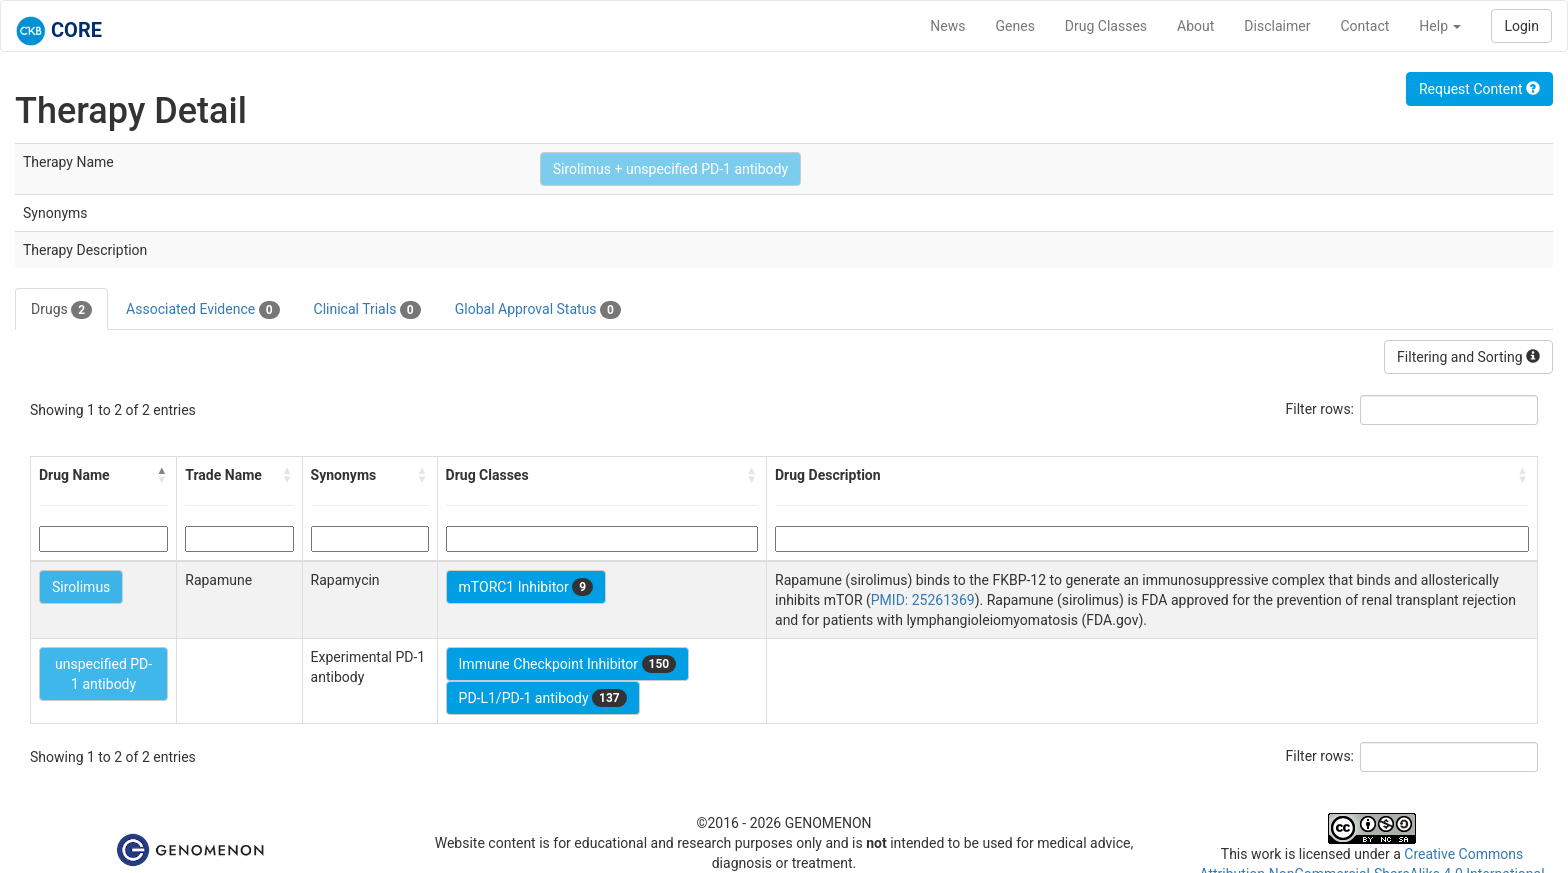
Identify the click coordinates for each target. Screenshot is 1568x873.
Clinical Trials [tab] (367, 310)
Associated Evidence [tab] (202, 310)
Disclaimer (1277, 26)
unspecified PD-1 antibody (103, 674)
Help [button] (1440, 26)
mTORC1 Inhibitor (526, 587)
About (1195, 26)
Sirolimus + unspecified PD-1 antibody (670, 169)
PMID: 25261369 (923, 600)
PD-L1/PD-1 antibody (543, 698)
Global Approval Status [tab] (538, 310)
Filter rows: (1320, 409)
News (947, 26)
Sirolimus (81, 587)
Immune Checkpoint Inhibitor (568, 664)
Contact (1364, 26)
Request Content (1479, 89)
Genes (1015, 26)
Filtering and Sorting (1468, 357)
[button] (162, 475)
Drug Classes (1106, 26)
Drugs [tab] (61, 310)
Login (1521, 26)
